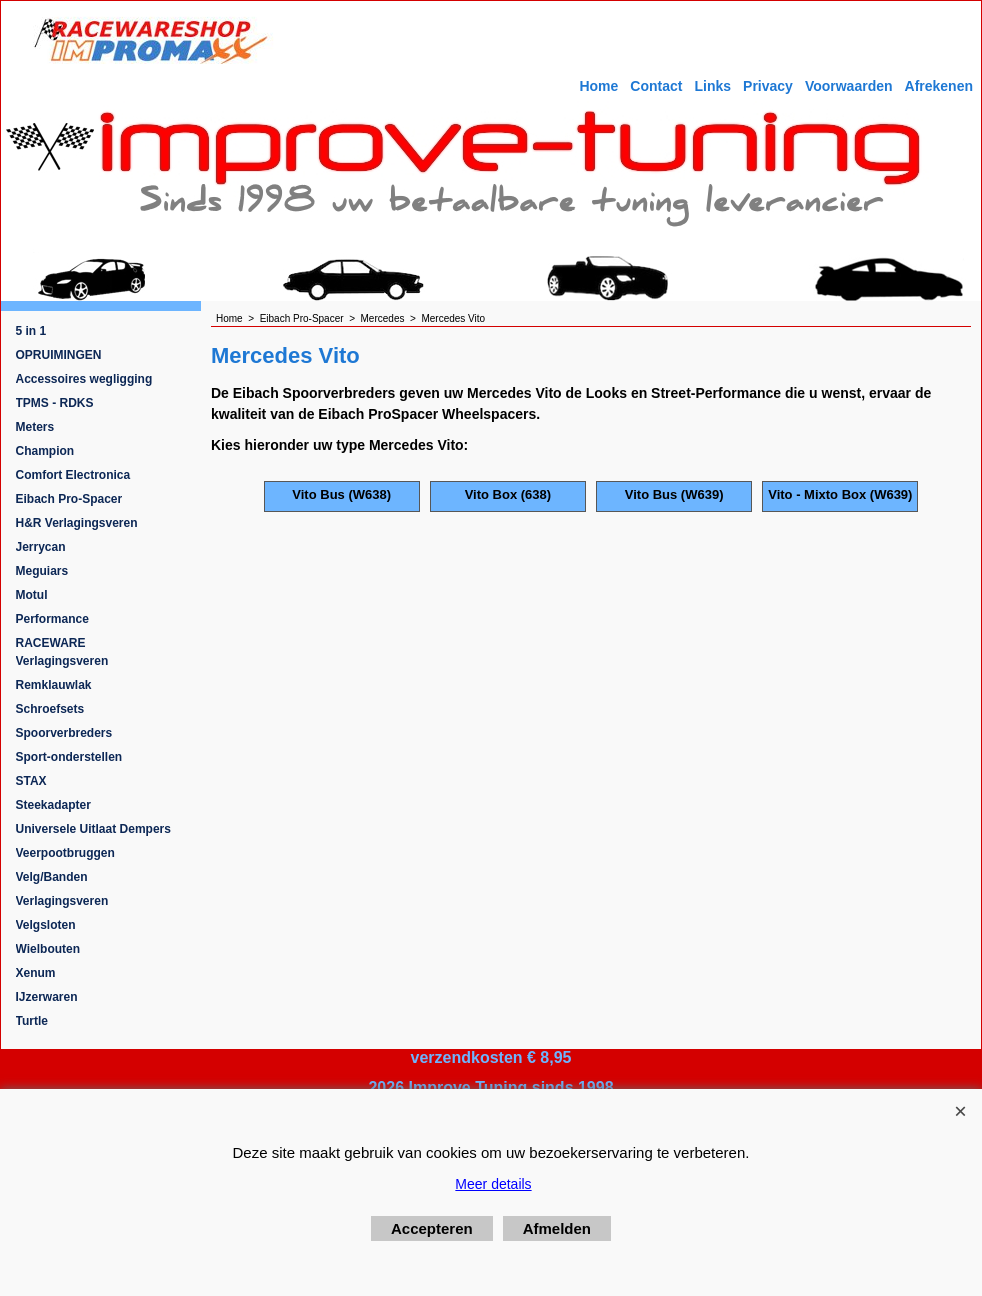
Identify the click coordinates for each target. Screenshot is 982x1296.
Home (598, 86)
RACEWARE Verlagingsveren (62, 652)
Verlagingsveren (62, 901)
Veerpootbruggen (65, 853)
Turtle (32, 1021)
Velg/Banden (52, 877)
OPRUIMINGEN (59, 355)
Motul (32, 595)
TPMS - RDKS (55, 403)
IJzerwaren (47, 997)
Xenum (36, 973)
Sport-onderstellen (69, 757)
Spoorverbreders (64, 733)
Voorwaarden (849, 86)
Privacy (768, 86)
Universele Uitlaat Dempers (93, 829)
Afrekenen (939, 86)
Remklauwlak (54, 685)
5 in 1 (31, 331)
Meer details (493, 1184)
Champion (45, 451)
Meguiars (42, 571)
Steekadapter (53, 805)
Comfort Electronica (73, 475)
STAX (31, 781)
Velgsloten (46, 925)
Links (712, 86)
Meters (35, 427)
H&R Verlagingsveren (77, 523)
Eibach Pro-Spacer (69, 499)
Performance (52, 619)
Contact (656, 86)
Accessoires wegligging (84, 379)
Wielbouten (48, 949)
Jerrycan (41, 547)
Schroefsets (50, 709)
